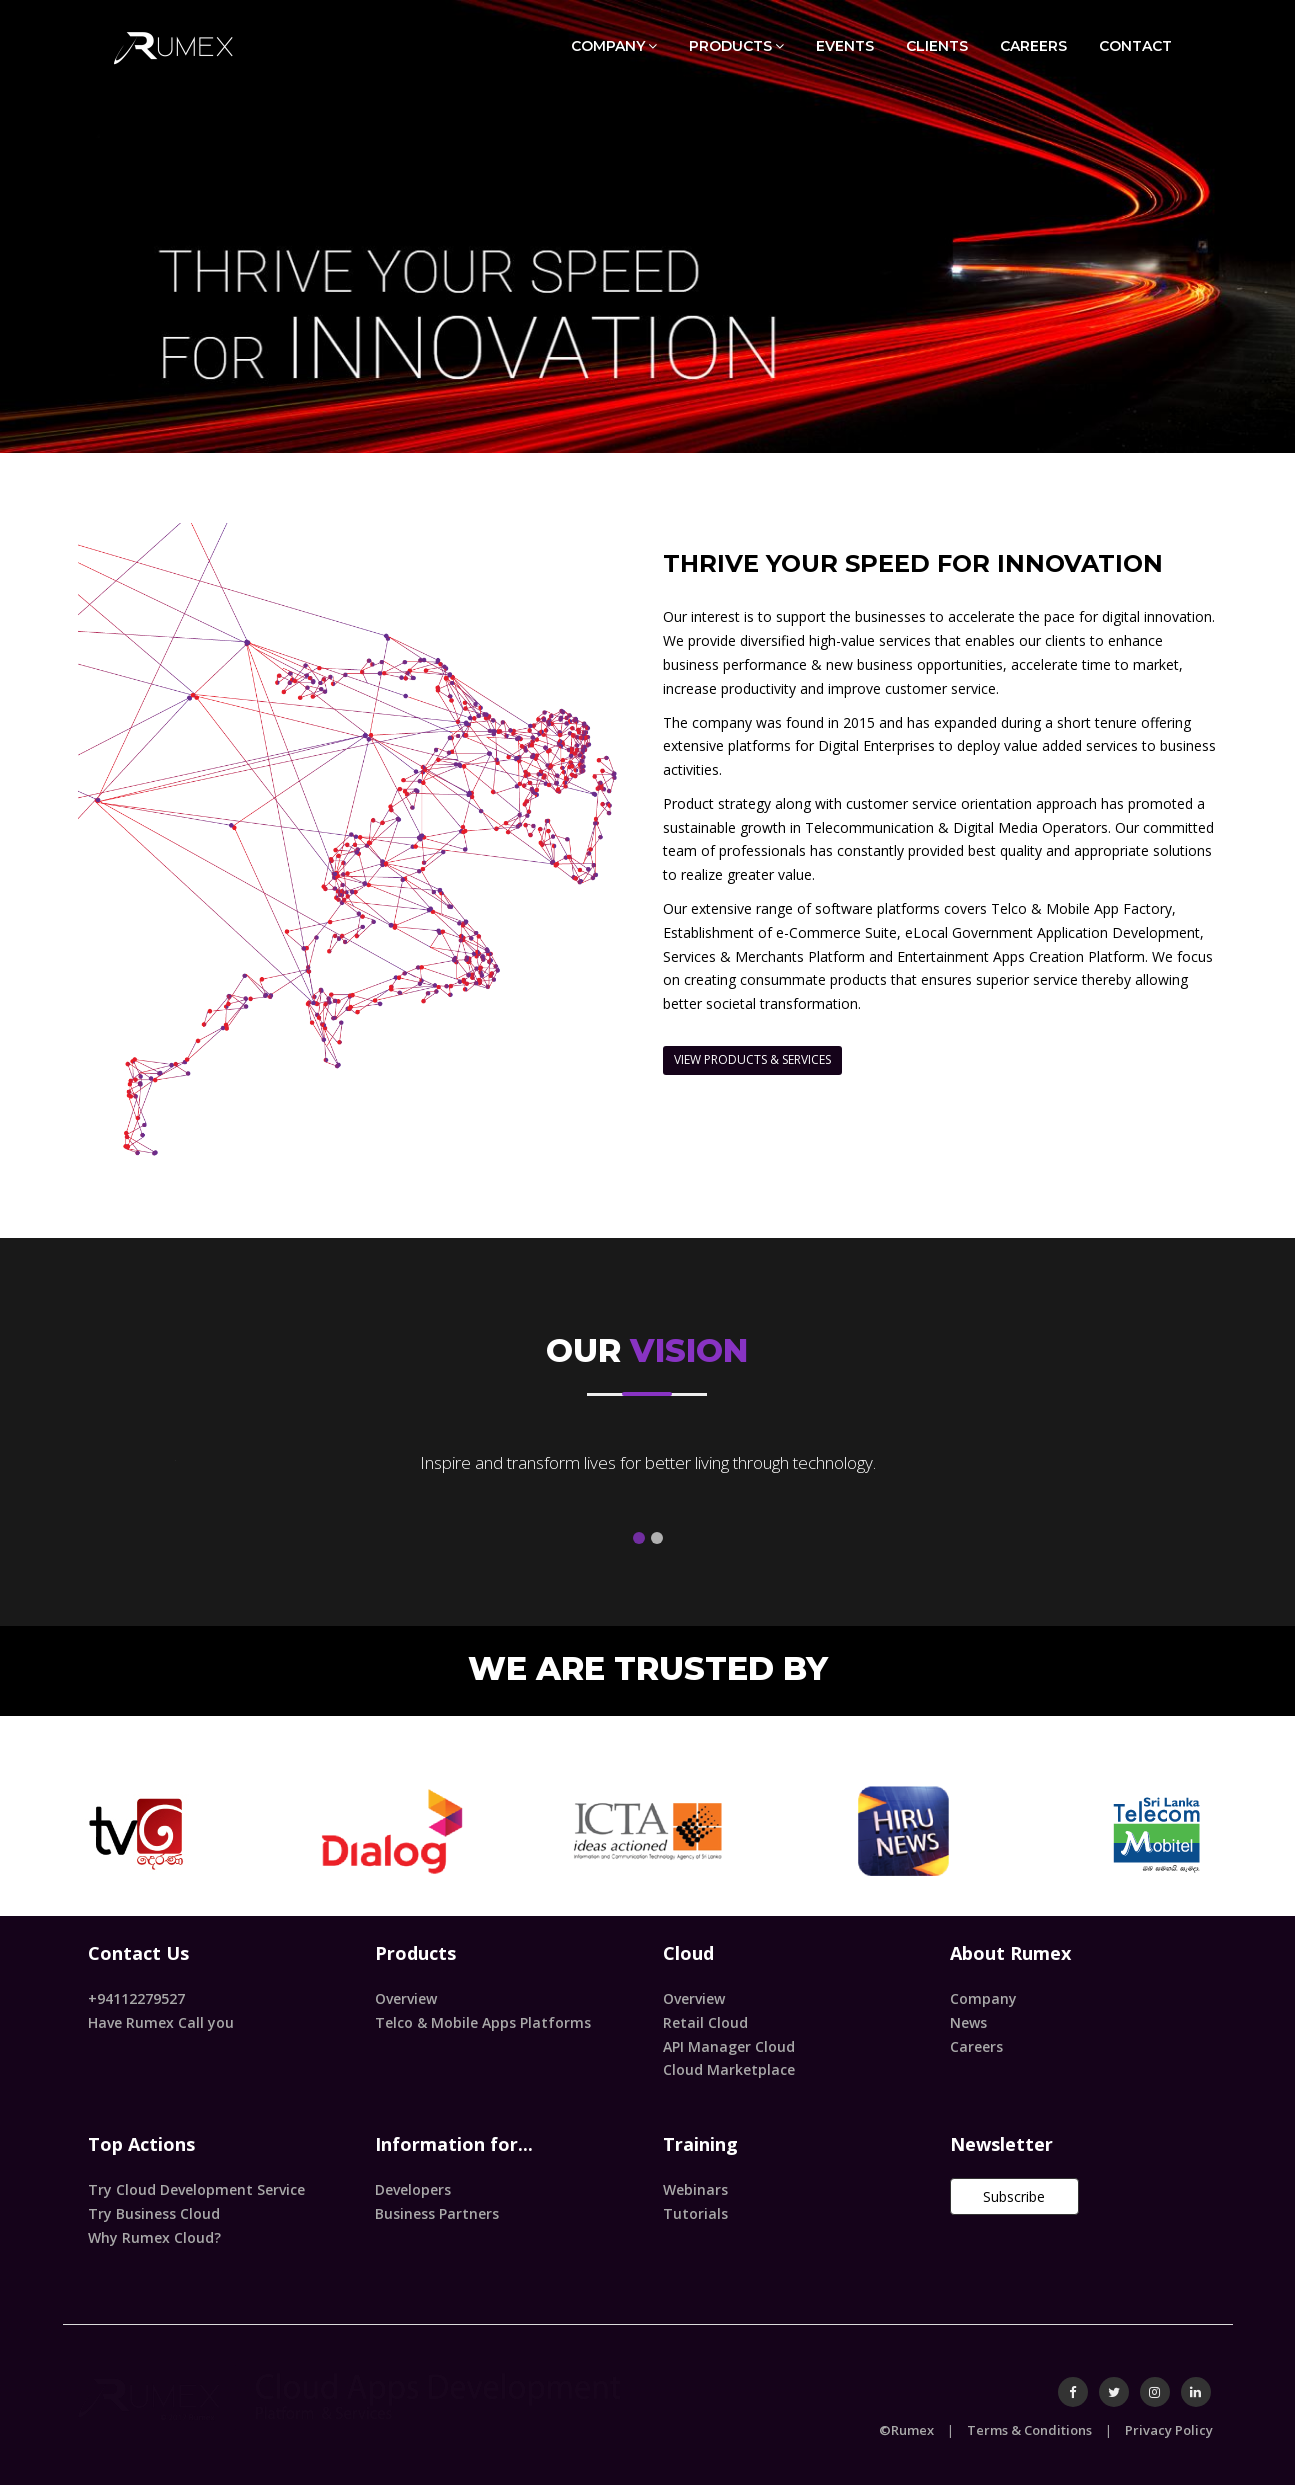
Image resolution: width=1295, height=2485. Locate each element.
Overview (406, 1998)
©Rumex (906, 2430)
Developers (413, 2189)
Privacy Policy (1169, 2430)
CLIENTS (937, 46)
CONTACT (1135, 46)
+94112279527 (136, 1998)
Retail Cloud (705, 2022)
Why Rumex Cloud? (154, 2237)
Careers (976, 2046)
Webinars (695, 2189)
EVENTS (845, 46)
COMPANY (614, 45)
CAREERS (1033, 46)
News (968, 2022)
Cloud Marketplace (729, 2069)
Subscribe (1014, 2196)
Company (983, 1998)
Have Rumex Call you (161, 2022)
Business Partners (437, 2213)
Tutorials (695, 2213)
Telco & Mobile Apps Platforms (483, 2022)
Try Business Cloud (154, 2213)
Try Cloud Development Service (196, 2189)
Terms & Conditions (1029, 2430)
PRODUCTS (736, 45)
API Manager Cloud (729, 2046)
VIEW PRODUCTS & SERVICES (752, 1059)
